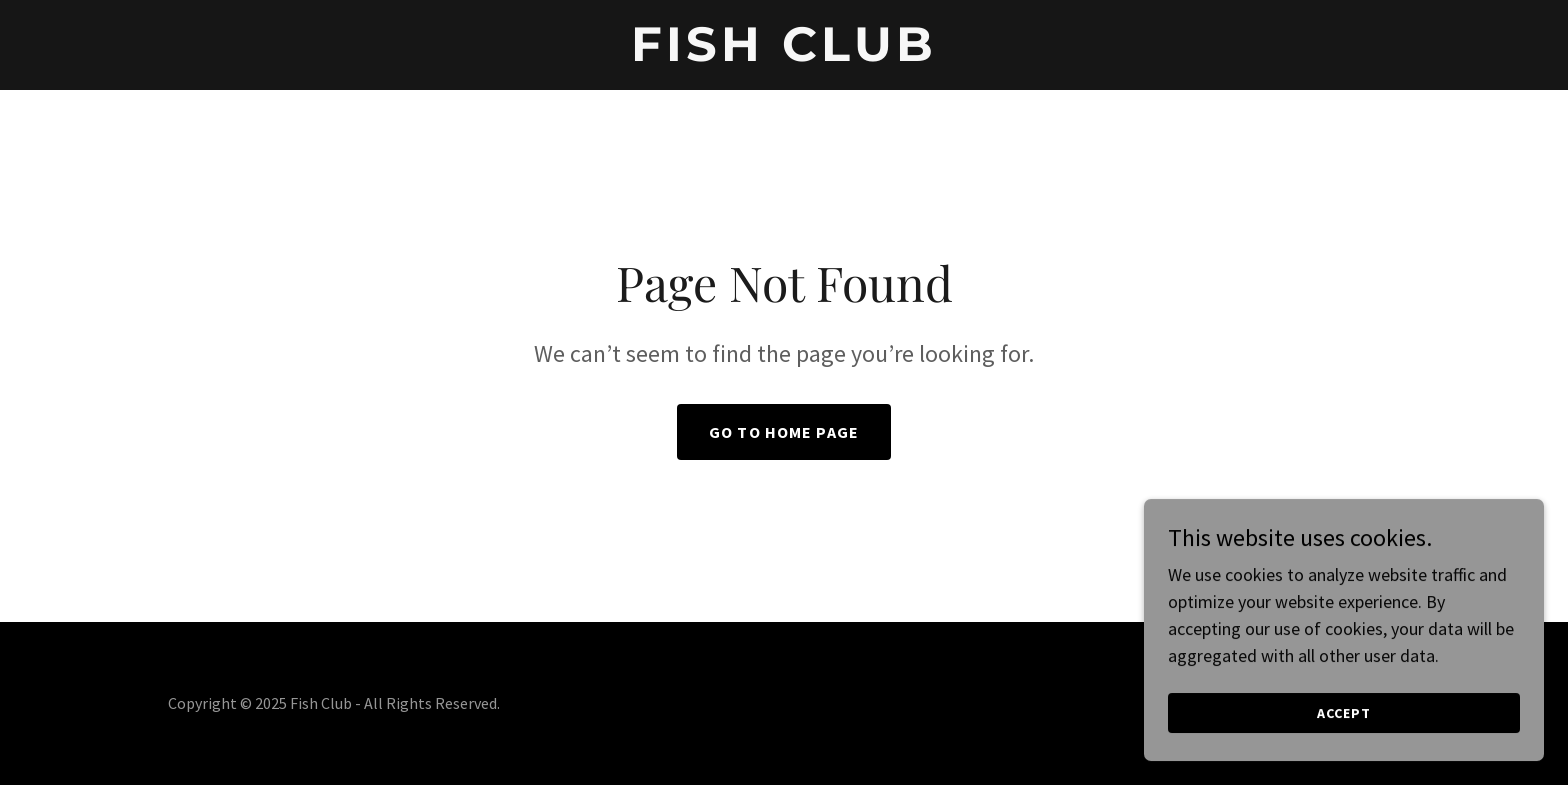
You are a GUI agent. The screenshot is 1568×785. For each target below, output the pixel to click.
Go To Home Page (784, 432)
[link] (784, 54)
